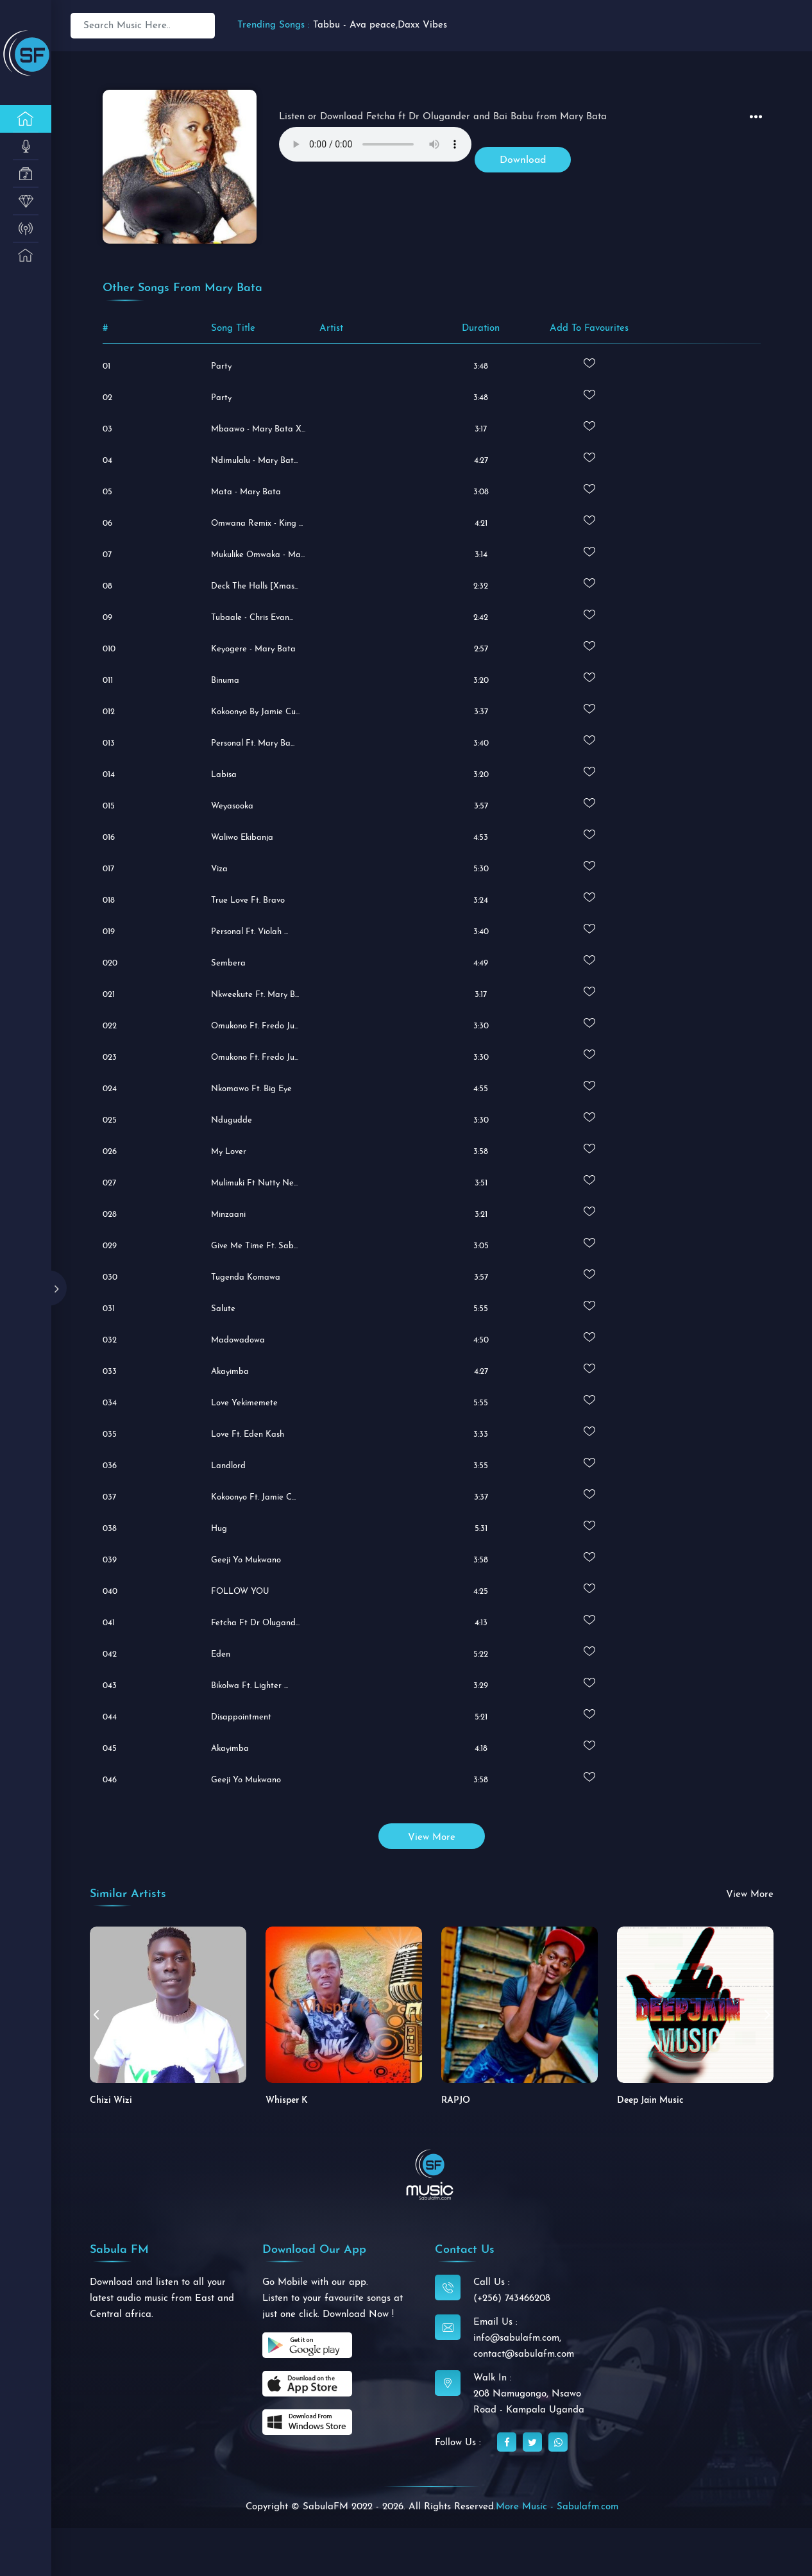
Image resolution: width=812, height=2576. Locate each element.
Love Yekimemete (244, 1403)
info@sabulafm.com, (517, 2338)
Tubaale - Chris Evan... (252, 618)
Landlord (228, 1466)
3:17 (481, 429)
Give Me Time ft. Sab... (254, 1246)
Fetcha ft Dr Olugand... (255, 1623)
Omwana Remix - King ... (257, 523)
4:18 (481, 1748)
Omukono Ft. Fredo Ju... (254, 1057)
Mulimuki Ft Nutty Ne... (254, 1183)
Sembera (228, 963)
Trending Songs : (273, 25)
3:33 (480, 1434)
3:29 (480, 1686)
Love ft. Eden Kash (247, 1434)
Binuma (225, 680)
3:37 (481, 712)
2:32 (480, 586)
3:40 (481, 743)
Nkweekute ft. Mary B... (255, 995)
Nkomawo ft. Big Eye (251, 1089)
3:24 (480, 900)
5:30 (481, 869)
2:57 (481, 649)
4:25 (480, 1591)
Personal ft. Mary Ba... (252, 743)
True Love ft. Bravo (248, 900)
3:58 (480, 1152)
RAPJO (455, 2100)
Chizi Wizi (111, 2100)
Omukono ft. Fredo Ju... (254, 1026)
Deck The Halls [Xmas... (254, 586)
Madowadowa (238, 1340)
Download (523, 160)
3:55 (480, 1466)
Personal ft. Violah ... (249, 932)
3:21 (481, 1214)
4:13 (481, 1623)
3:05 (481, 1246)
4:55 (480, 1089)
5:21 (481, 1717)
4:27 (481, 460)
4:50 (481, 1340)
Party (221, 366)
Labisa (224, 775)
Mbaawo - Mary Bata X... (258, 429)
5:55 (480, 1309)
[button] (767, 2014)
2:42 (480, 618)
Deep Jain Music (650, 2100)
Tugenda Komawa (245, 1277)
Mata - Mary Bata (246, 492)
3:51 (481, 1183)
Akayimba (230, 1371)
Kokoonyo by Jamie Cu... (255, 712)
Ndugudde (231, 1120)
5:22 (480, 1654)
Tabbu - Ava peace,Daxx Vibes (380, 25)
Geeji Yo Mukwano (246, 1560)
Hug (219, 1529)
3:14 (481, 555)
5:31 (481, 1529)
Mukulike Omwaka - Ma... (258, 555)
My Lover (228, 1152)
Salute (223, 1309)
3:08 (481, 492)
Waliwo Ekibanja (242, 837)
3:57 (481, 806)
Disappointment (241, 1717)
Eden (220, 1654)
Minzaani (228, 1214)
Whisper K (287, 2100)
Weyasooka (232, 806)
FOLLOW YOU (240, 1591)
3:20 (481, 680)
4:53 (480, 837)
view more (431, 1838)
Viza (219, 869)
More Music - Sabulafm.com (557, 2507)
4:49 (480, 963)
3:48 (480, 366)
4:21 (481, 523)
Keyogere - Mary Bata (253, 649)
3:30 (481, 1026)
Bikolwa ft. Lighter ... (249, 1686)
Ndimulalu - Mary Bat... (254, 460)
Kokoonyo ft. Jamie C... (253, 1497)
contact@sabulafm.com (523, 2354)
